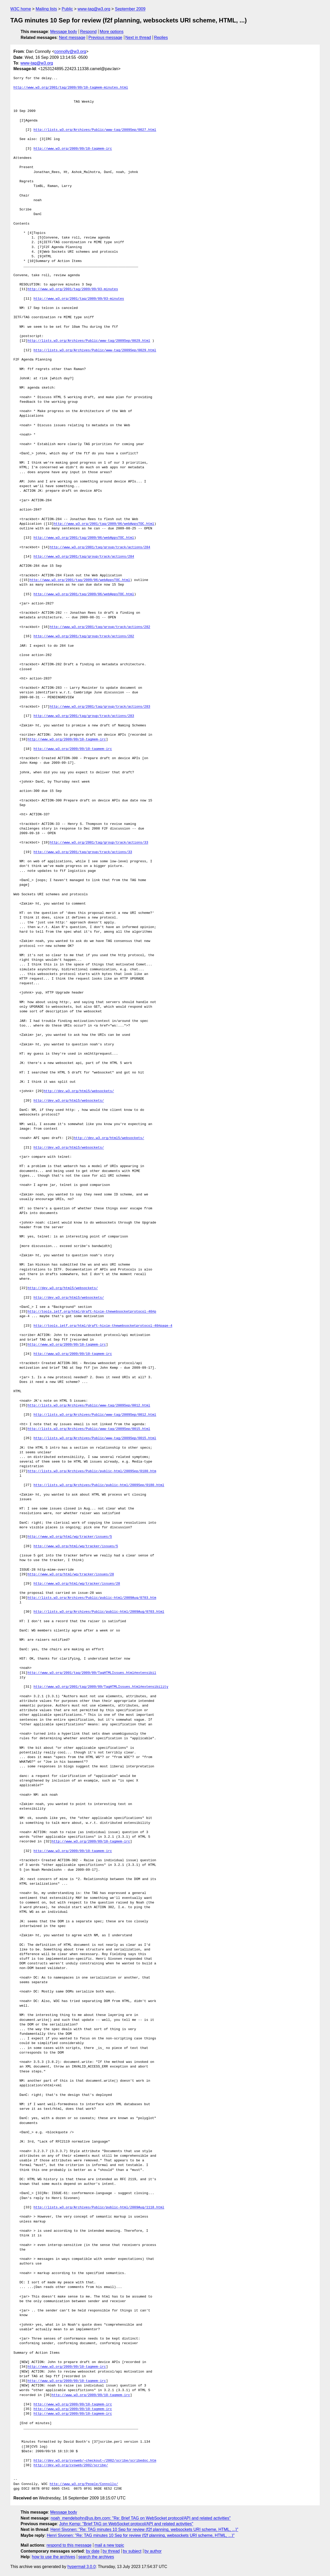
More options (112, 31)
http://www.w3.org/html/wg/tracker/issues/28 (71, 1574)
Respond (88, 31)
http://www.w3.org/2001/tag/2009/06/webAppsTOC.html (104, 524)
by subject (132, 2551)
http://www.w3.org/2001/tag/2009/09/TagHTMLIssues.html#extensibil (92, 1673)
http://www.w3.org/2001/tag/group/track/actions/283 (100, 706)
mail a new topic (109, 2545)
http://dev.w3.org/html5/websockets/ (79, 1091)
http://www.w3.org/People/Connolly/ (84, 2484)
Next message (72, 37)
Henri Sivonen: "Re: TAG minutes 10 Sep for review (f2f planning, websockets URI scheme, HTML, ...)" (144, 2529)
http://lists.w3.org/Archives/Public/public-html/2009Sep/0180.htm (92, 1471)
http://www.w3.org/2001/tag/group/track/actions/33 (99, 842)
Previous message (105, 37)
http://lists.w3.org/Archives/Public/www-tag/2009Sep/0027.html (95, 130)
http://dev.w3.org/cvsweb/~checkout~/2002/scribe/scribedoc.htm (95, 2460)
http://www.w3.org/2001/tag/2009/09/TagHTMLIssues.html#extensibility (101, 1687)
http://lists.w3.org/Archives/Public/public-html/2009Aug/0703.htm (92, 1598)
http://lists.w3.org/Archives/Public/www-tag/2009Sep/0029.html (89, 341)
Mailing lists (46, 9)
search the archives (96, 2557)
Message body (63, 31)
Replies (161, 37)
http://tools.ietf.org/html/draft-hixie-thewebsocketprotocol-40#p (92, 1311)
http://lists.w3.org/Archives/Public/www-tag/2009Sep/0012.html (89, 1405)
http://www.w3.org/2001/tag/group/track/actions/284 (100, 547)
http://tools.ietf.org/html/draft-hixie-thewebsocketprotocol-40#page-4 (103, 1326)
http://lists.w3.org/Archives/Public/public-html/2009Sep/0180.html (99, 1485)
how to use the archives (53, 2557)
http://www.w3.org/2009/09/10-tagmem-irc (73, 148)
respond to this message (68, 2545)
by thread (111, 2551)
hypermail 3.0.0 (81, 2566)
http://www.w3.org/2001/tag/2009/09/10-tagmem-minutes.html (70, 87)
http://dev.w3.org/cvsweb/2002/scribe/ (71, 2465)
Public (67, 9)
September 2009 (130, 9)
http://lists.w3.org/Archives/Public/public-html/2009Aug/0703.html (99, 1612)
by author (153, 2551)
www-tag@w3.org (94, 9)
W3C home (20, 9)
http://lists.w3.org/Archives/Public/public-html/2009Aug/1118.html (99, 2207)
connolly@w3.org (70, 51)
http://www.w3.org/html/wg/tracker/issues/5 (70, 1537)
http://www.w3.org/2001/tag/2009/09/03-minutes (73, 289)
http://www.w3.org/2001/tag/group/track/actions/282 (100, 627)
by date (92, 2551)
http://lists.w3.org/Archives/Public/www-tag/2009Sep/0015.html (89, 1429)
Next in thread (138, 37)
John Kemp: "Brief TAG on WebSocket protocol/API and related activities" (126, 2524)
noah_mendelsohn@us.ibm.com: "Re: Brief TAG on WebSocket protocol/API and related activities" (141, 2518)
